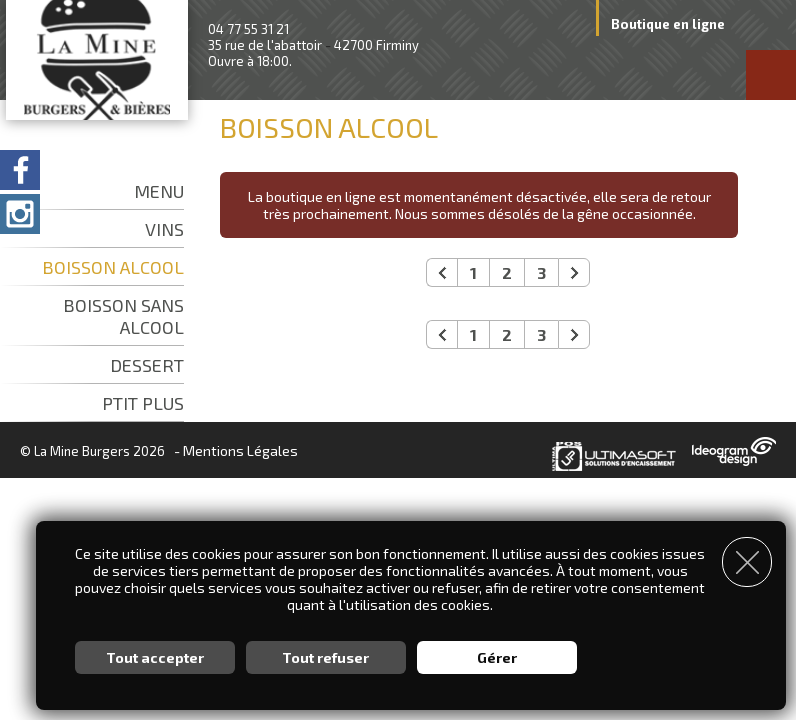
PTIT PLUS (143, 403)
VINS (164, 229)
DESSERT (147, 365)
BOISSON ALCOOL (113, 267)
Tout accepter (155, 655)
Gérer (497, 655)
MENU (159, 191)
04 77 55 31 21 (248, 29)
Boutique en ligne (668, 24)
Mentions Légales (240, 450)
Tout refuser (325, 655)
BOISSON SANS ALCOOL (123, 316)
